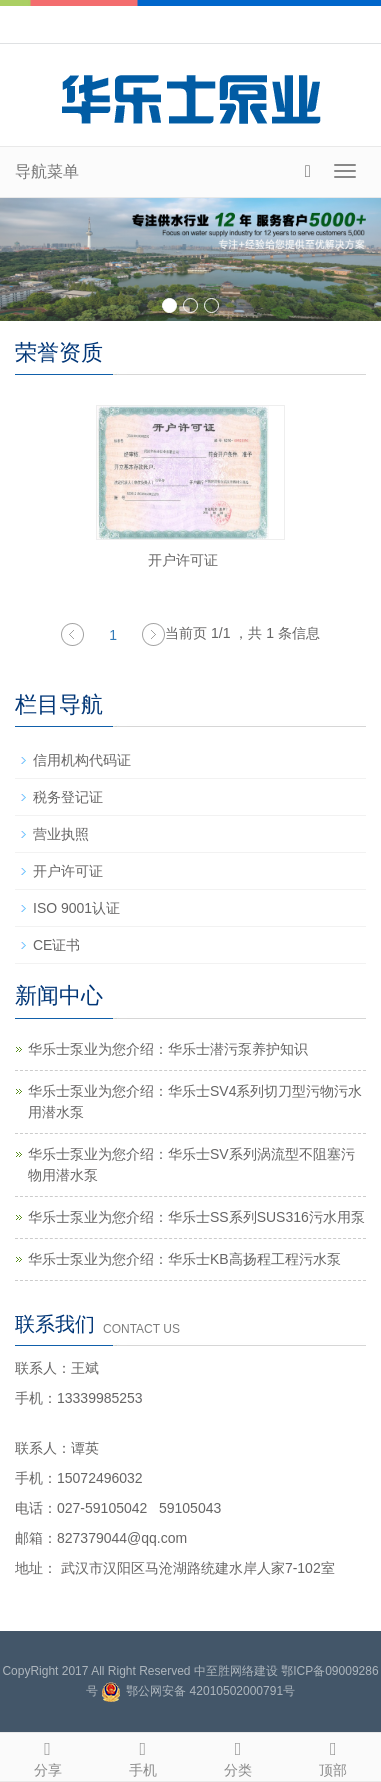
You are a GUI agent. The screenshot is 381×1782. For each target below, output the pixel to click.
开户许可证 (183, 560)
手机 (142, 1756)
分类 (238, 1756)
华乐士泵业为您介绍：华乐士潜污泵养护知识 (168, 1049)
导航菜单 (47, 171)
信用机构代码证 (82, 760)
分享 (47, 1756)
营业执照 (61, 834)
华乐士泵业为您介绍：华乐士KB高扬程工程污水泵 (184, 1259)
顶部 (333, 1756)
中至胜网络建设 (236, 1671)
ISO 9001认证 (76, 908)
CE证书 (56, 945)
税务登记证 (68, 797)
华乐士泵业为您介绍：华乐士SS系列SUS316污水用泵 (196, 1217)
